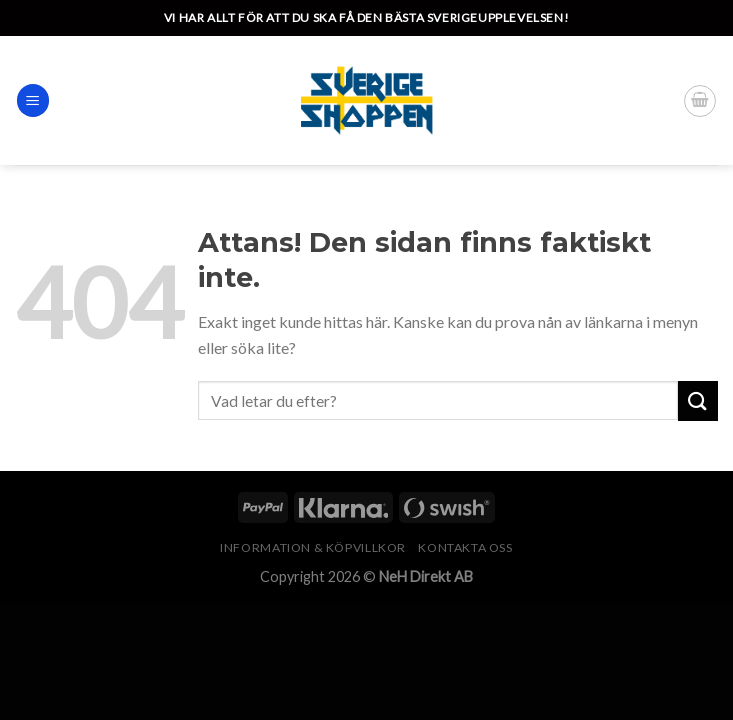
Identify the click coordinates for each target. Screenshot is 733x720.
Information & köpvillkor (313, 547)
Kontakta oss (465, 547)
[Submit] (698, 400)
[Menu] (33, 100)
